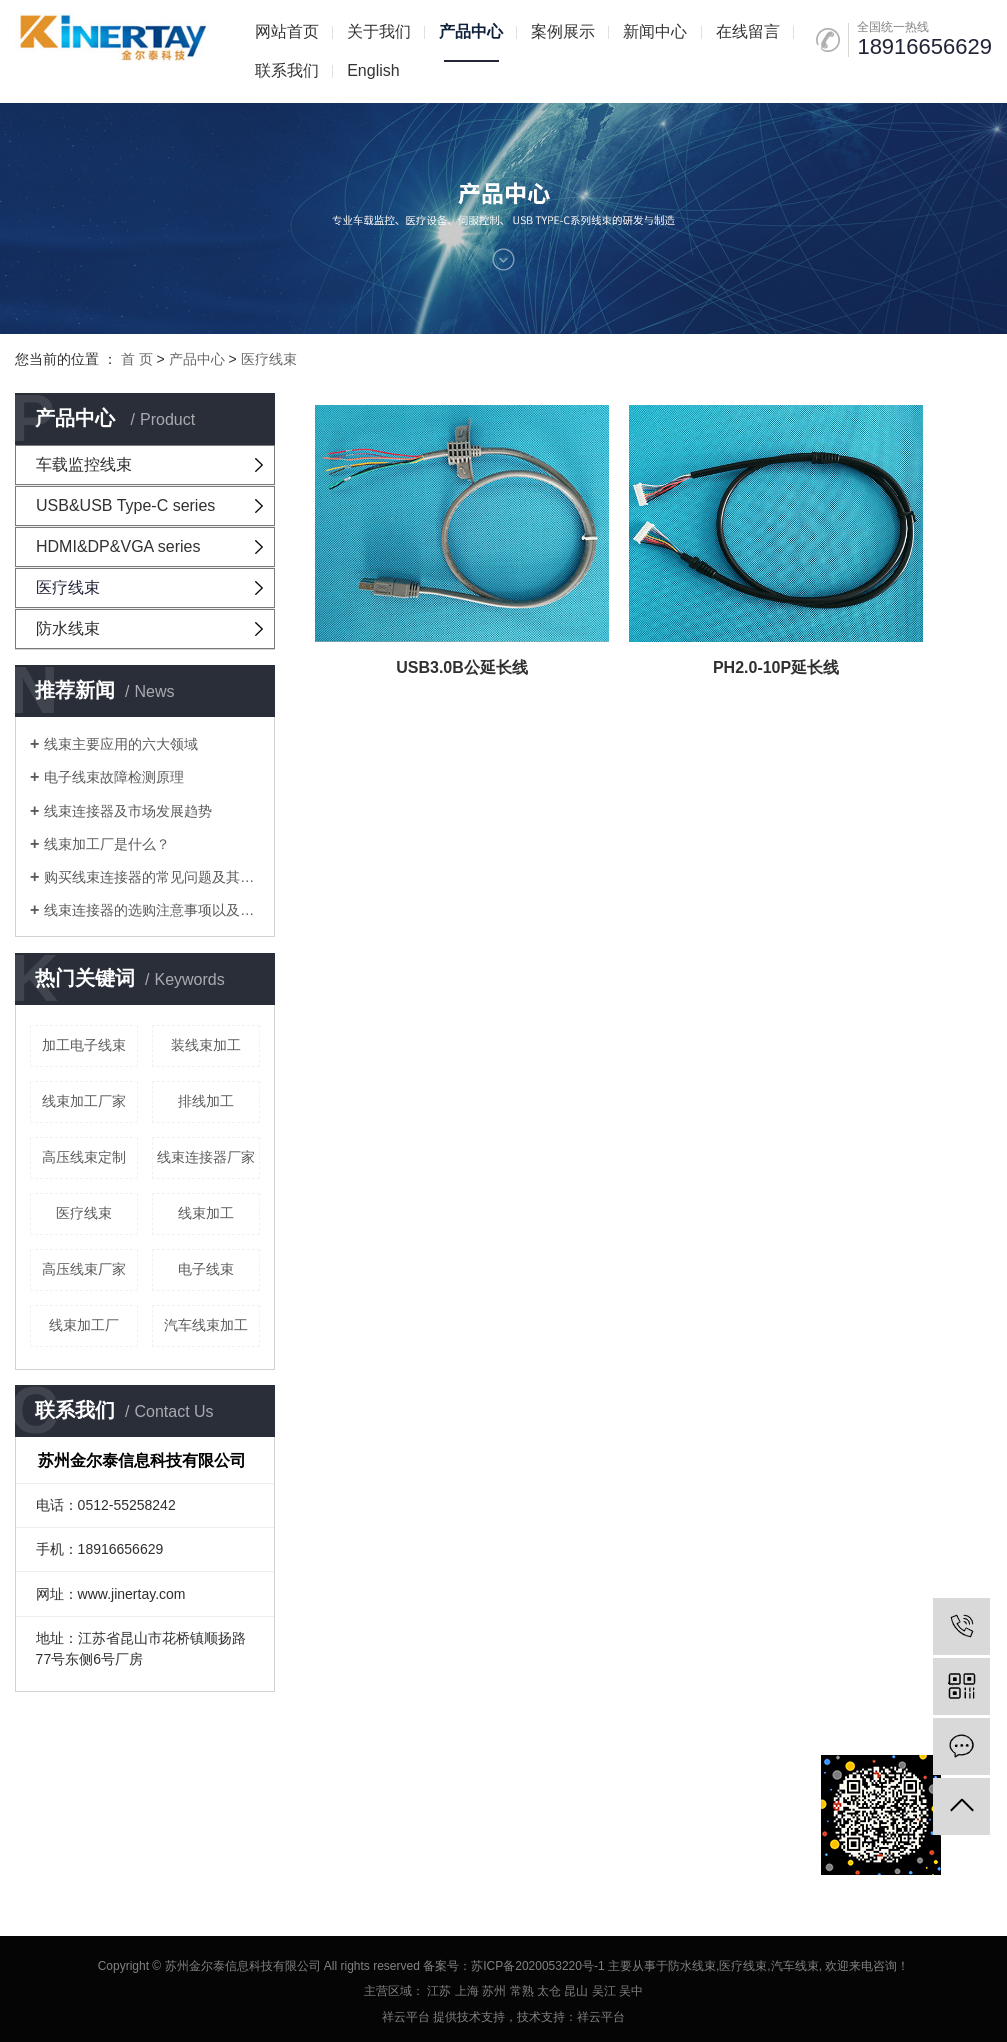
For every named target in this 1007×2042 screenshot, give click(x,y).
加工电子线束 (84, 1045)
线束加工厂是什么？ (107, 844)
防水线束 (68, 628)
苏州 (494, 1991)
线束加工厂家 (84, 1101)
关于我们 (379, 31)
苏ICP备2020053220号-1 (537, 1966)
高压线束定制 (84, 1157)
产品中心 (471, 31)
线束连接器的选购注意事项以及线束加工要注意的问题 (152, 910)
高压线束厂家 (84, 1269)
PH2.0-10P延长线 (566, 554)
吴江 (604, 1991)
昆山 (576, 1991)
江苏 (439, 1991)
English (373, 70)
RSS (153, 1814)
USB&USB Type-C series (125, 505)
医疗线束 (269, 359)
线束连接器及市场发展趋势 (128, 811)
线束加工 (206, 1213)
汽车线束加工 (206, 1325)
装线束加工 (206, 1045)
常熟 (522, 1991)
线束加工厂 (84, 1325)
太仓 (549, 1991)
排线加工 (206, 1101)
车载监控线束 (84, 464)
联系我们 (287, 70)
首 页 (137, 359)
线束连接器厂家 (206, 1157)
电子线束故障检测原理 (114, 777)
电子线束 (206, 1269)
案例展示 (563, 31)
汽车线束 (795, 1966)
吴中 (631, 1991)
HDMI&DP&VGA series (118, 546)
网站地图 (104, 1814)
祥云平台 (406, 2017)
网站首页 (287, 31)
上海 (467, 1991)
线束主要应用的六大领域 (121, 744)
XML (191, 1814)
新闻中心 (655, 31)
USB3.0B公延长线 (392, 554)
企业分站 (41, 1814)
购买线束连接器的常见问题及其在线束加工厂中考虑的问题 (152, 877)
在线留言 (748, 31)
